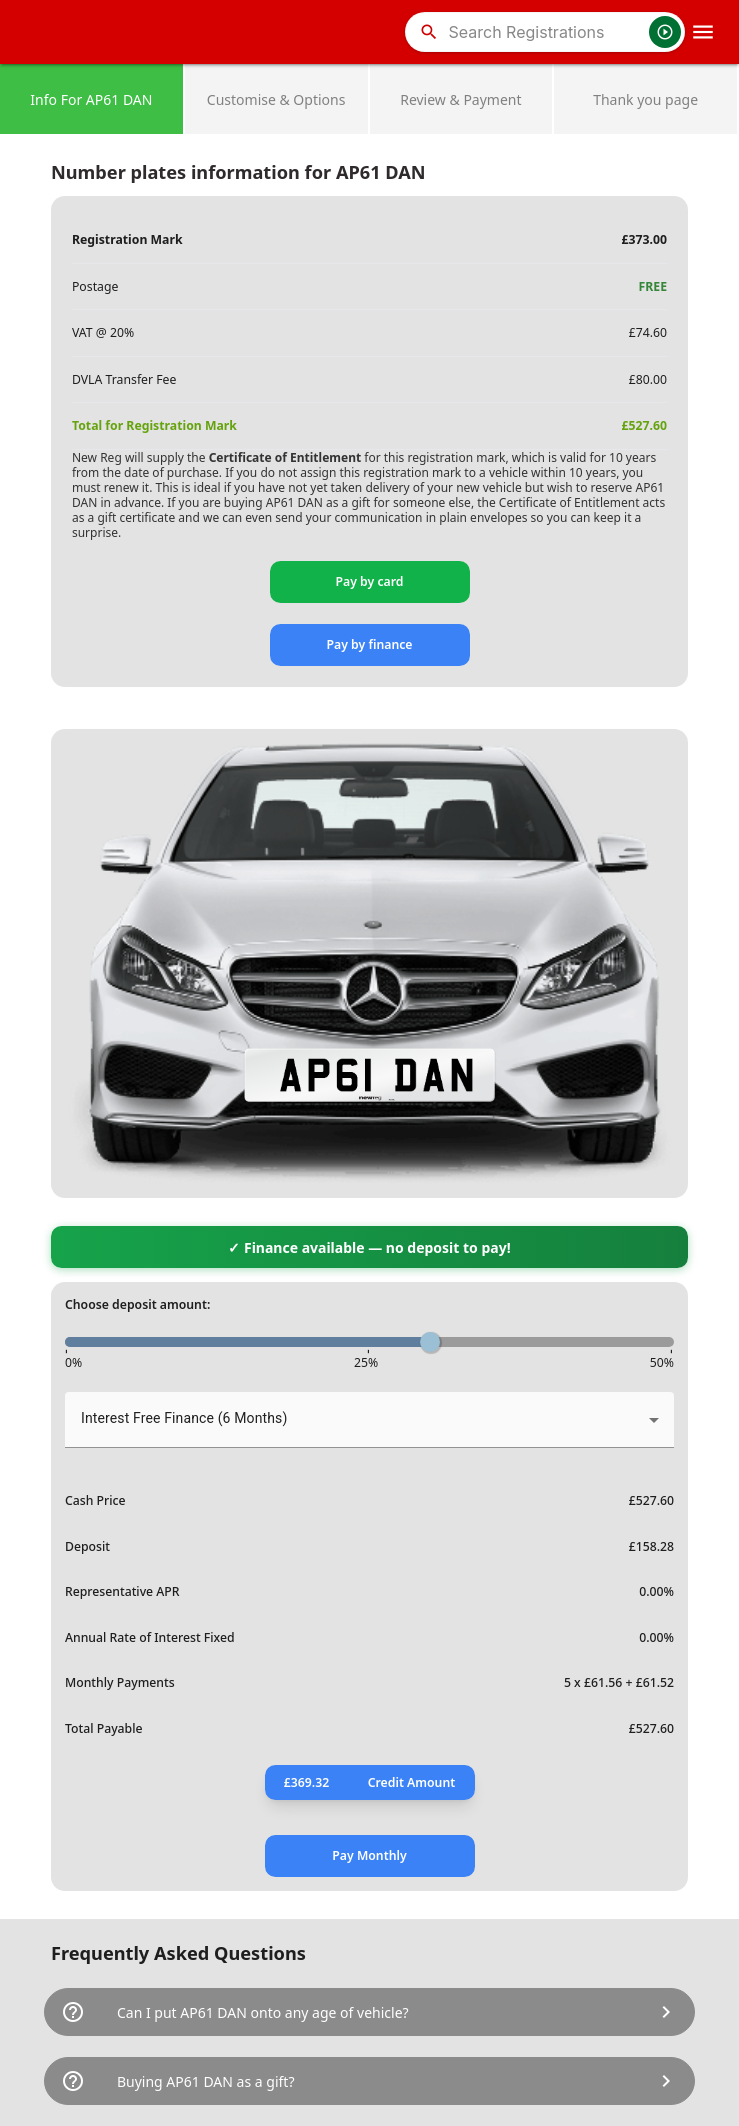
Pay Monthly (369, 1855)
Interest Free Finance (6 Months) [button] (184, 1418)
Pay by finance (369, 644)
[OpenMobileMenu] (703, 32)
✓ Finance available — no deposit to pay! (369, 1247)
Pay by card (370, 581)
